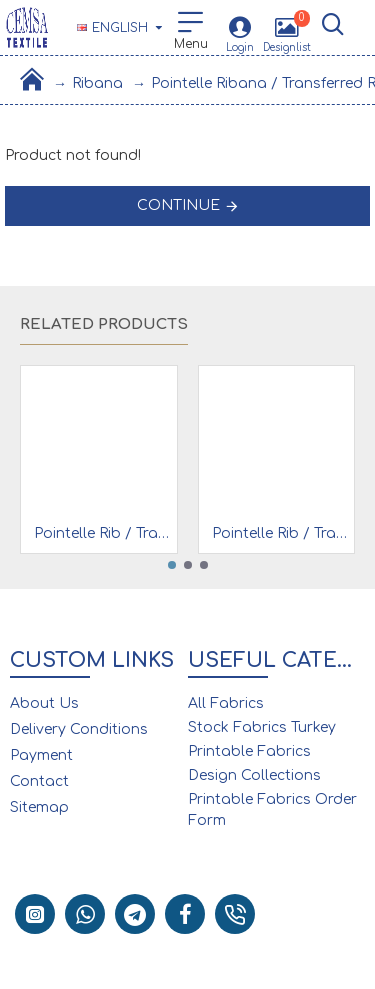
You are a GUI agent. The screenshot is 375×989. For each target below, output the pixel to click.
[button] (172, 565)
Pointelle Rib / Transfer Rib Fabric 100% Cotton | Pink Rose (281, 533)
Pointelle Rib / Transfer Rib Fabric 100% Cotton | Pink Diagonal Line (103, 533)
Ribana (97, 83)
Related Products (104, 324)
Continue (178, 205)
